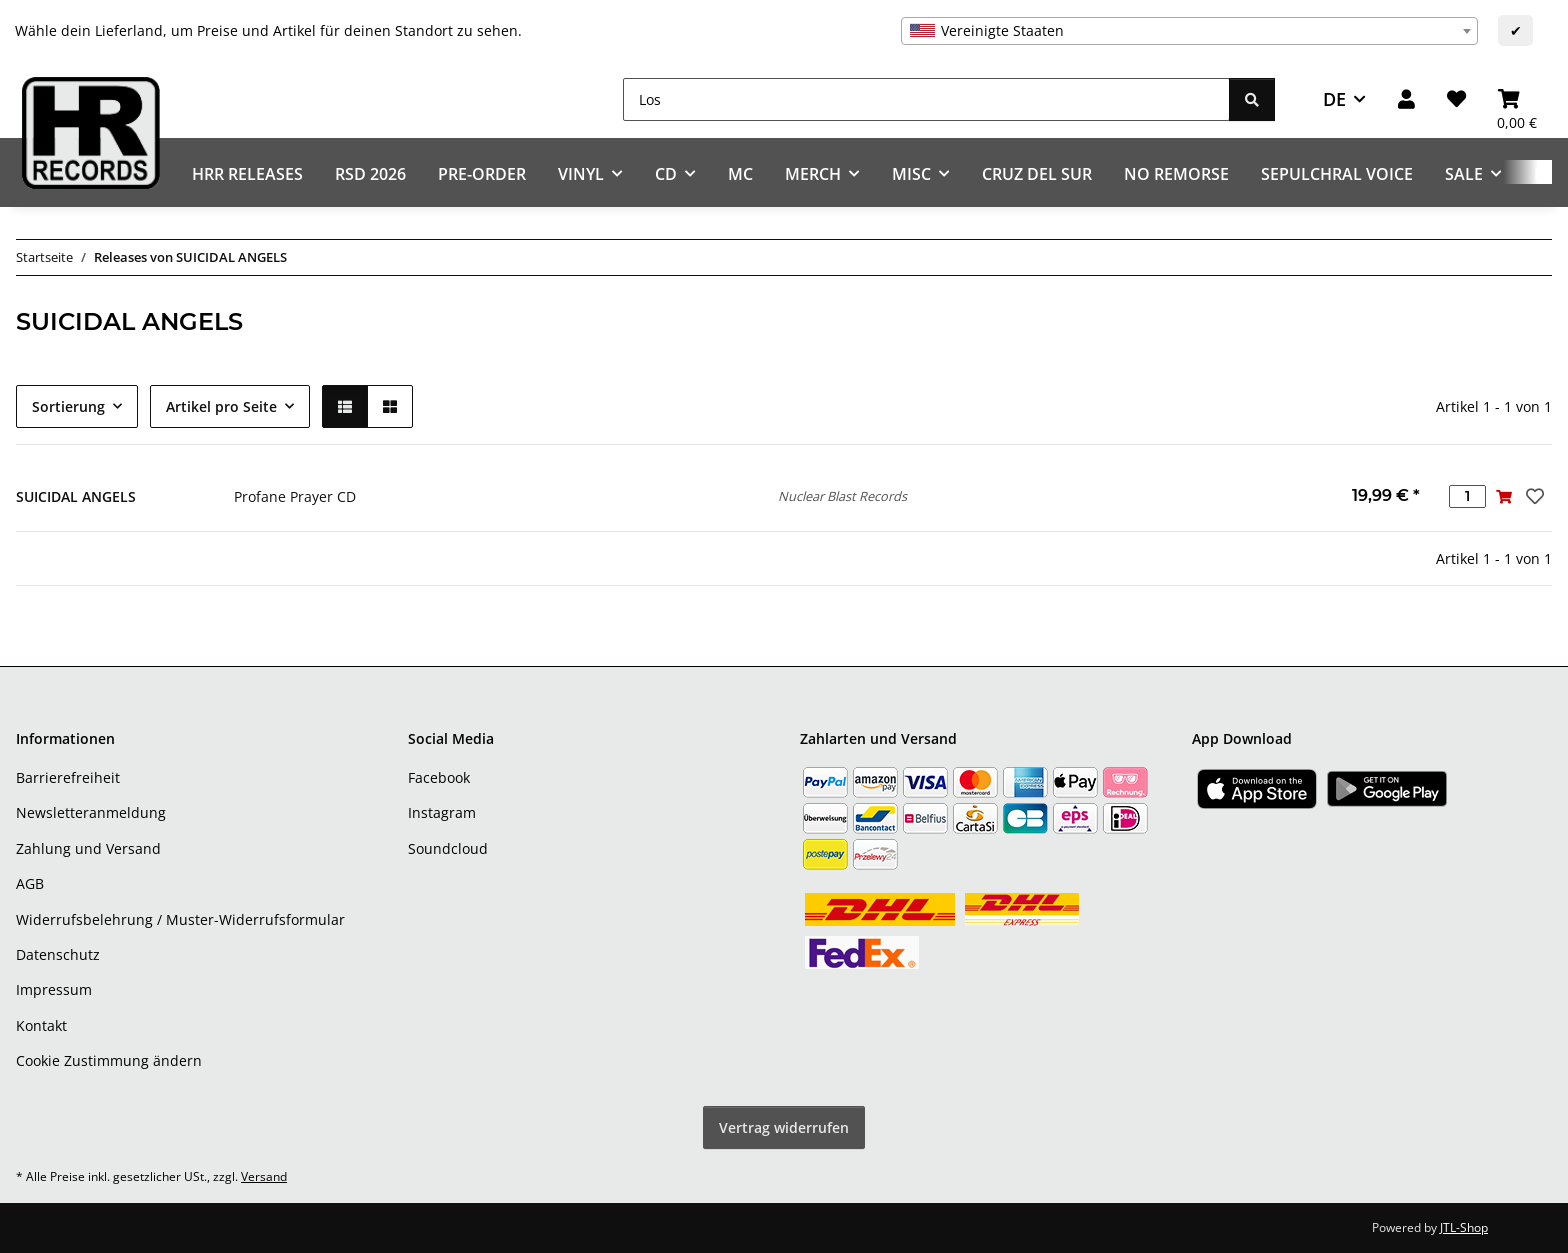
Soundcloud (448, 848)
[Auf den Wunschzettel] (1533, 496)
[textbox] (1189, 31)
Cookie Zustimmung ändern (109, 1060)
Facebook (439, 777)
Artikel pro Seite (221, 406)
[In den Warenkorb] (1504, 496)
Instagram (442, 812)
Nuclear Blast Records (842, 496)
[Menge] (1467, 496)
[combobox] (1189, 31)
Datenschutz (58, 954)
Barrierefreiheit (68, 777)
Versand (264, 1176)
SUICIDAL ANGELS (76, 496)
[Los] (926, 99)
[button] (1406, 99)
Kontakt (41, 1025)
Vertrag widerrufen (784, 1127)
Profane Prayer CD (295, 496)
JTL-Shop (1464, 1227)
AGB (30, 883)
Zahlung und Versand (88, 848)
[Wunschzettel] (1456, 99)
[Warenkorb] (1517, 99)
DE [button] (1334, 99)
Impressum (54, 989)
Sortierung (68, 406)
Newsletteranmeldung (91, 812)
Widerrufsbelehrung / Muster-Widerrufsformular (180, 919)
